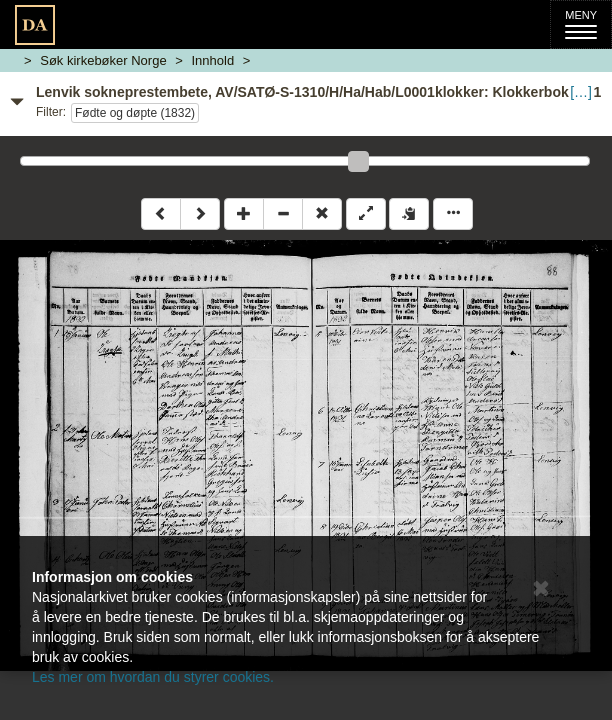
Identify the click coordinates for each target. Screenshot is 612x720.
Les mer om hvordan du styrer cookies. (153, 677)
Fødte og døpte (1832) (135, 113)
